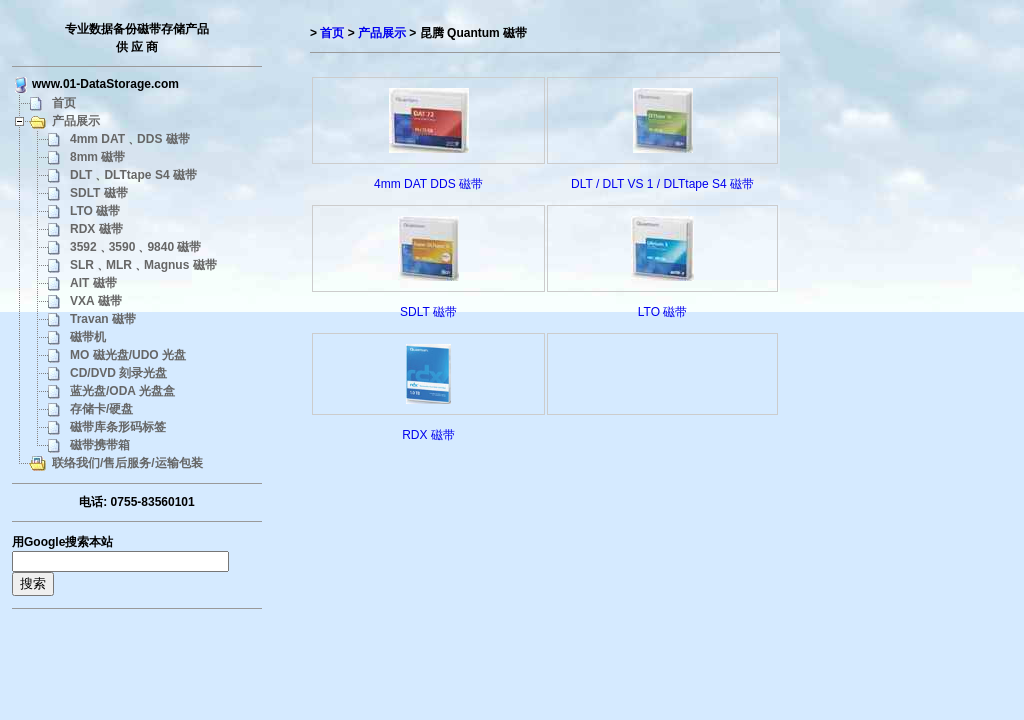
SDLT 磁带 (99, 193)
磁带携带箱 (100, 445)
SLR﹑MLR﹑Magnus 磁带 (143, 265)
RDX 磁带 (96, 229)
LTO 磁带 (95, 211)
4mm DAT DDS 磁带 (428, 184)
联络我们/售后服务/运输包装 (127, 463)
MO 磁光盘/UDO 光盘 (128, 355)
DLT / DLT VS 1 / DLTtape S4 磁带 (662, 184)
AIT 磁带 (93, 283)
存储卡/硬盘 (101, 409)
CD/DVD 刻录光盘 (118, 373)
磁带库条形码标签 (118, 427)
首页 (64, 103)
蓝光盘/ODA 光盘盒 (122, 391)
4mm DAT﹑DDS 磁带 (130, 139)
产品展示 (76, 121)
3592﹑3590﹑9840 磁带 (135, 247)
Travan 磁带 (103, 319)
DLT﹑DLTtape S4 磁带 (133, 175)
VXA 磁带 (96, 301)
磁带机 (88, 337)
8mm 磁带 (97, 157)
